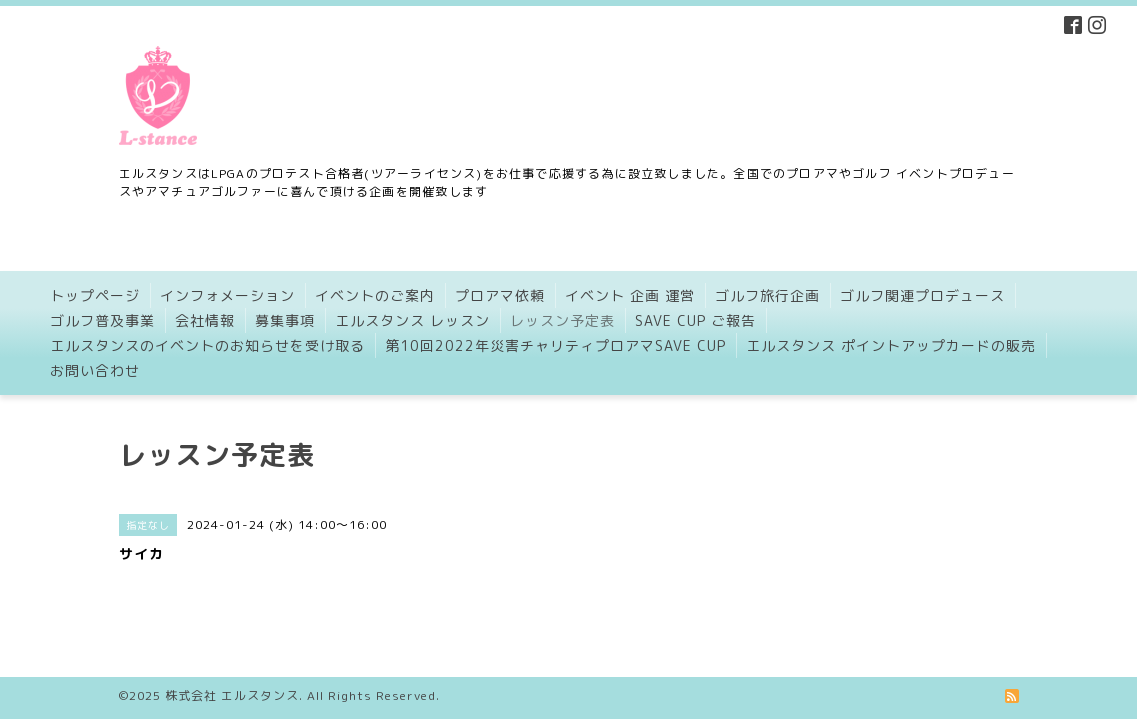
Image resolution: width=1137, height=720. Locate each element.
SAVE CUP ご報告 (695, 320)
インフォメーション (227, 295)
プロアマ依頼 (500, 295)
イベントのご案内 (375, 295)
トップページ (95, 295)
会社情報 (205, 320)
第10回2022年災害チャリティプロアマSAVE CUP (555, 345)
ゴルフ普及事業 (102, 320)
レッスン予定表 (562, 320)
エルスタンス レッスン (412, 320)
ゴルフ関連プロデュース (922, 295)
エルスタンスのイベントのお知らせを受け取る (207, 345)
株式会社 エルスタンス (232, 679)
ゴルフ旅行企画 (767, 295)
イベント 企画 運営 (630, 295)
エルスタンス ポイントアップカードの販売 (891, 345)
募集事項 (285, 320)
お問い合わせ (95, 370)
